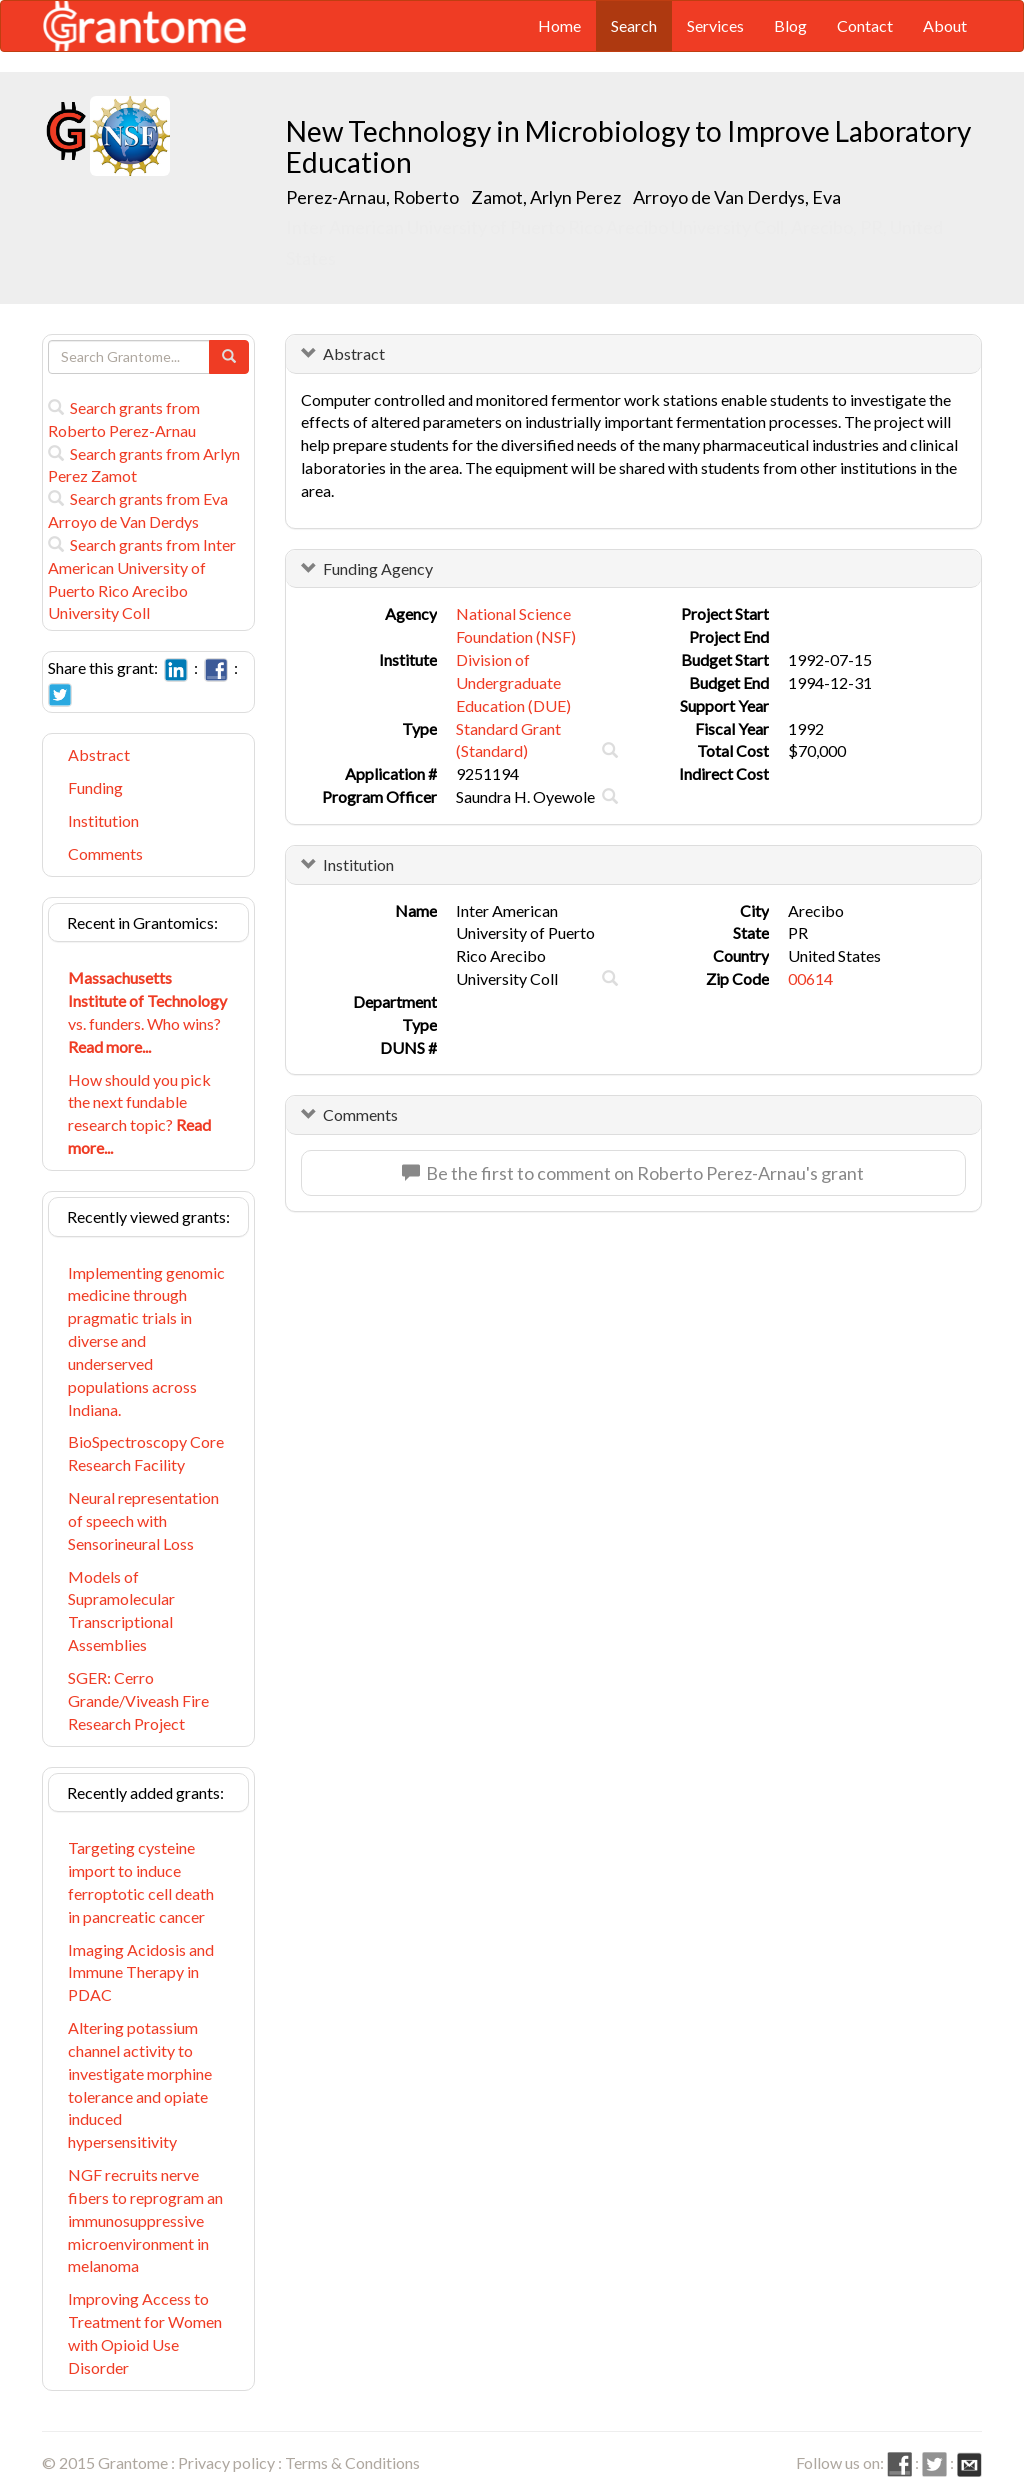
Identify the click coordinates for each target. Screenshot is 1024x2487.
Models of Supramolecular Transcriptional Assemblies (121, 1611)
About (945, 25)
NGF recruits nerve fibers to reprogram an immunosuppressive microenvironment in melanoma (145, 2220)
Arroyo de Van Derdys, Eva (738, 197)
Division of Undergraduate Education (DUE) (513, 682)
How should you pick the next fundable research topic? (139, 1114)
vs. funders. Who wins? (147, 1012)
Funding (95, 787)
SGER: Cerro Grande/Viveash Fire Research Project (138, 1700)
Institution (103, 820)
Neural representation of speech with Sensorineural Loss (143, 1520)
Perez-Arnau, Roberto (374, 197)
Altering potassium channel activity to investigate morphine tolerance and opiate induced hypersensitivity (140, 2084)
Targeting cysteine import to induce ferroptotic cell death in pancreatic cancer (141, 1882)
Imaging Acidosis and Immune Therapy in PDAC (141, 1972)
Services (715, 25)
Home (559, 25)
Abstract (99, 754)
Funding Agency (378, 568)
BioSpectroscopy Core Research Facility (146, 1453)
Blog (790, 25)
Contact (865, 25)
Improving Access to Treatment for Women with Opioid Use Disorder (145, 2333)
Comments (105, 853)
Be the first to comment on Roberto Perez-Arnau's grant (633, 1173)
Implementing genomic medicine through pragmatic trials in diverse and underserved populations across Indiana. (146, 1341)
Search (634, 25)
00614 (810, 978)
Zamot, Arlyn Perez (547, 197)
